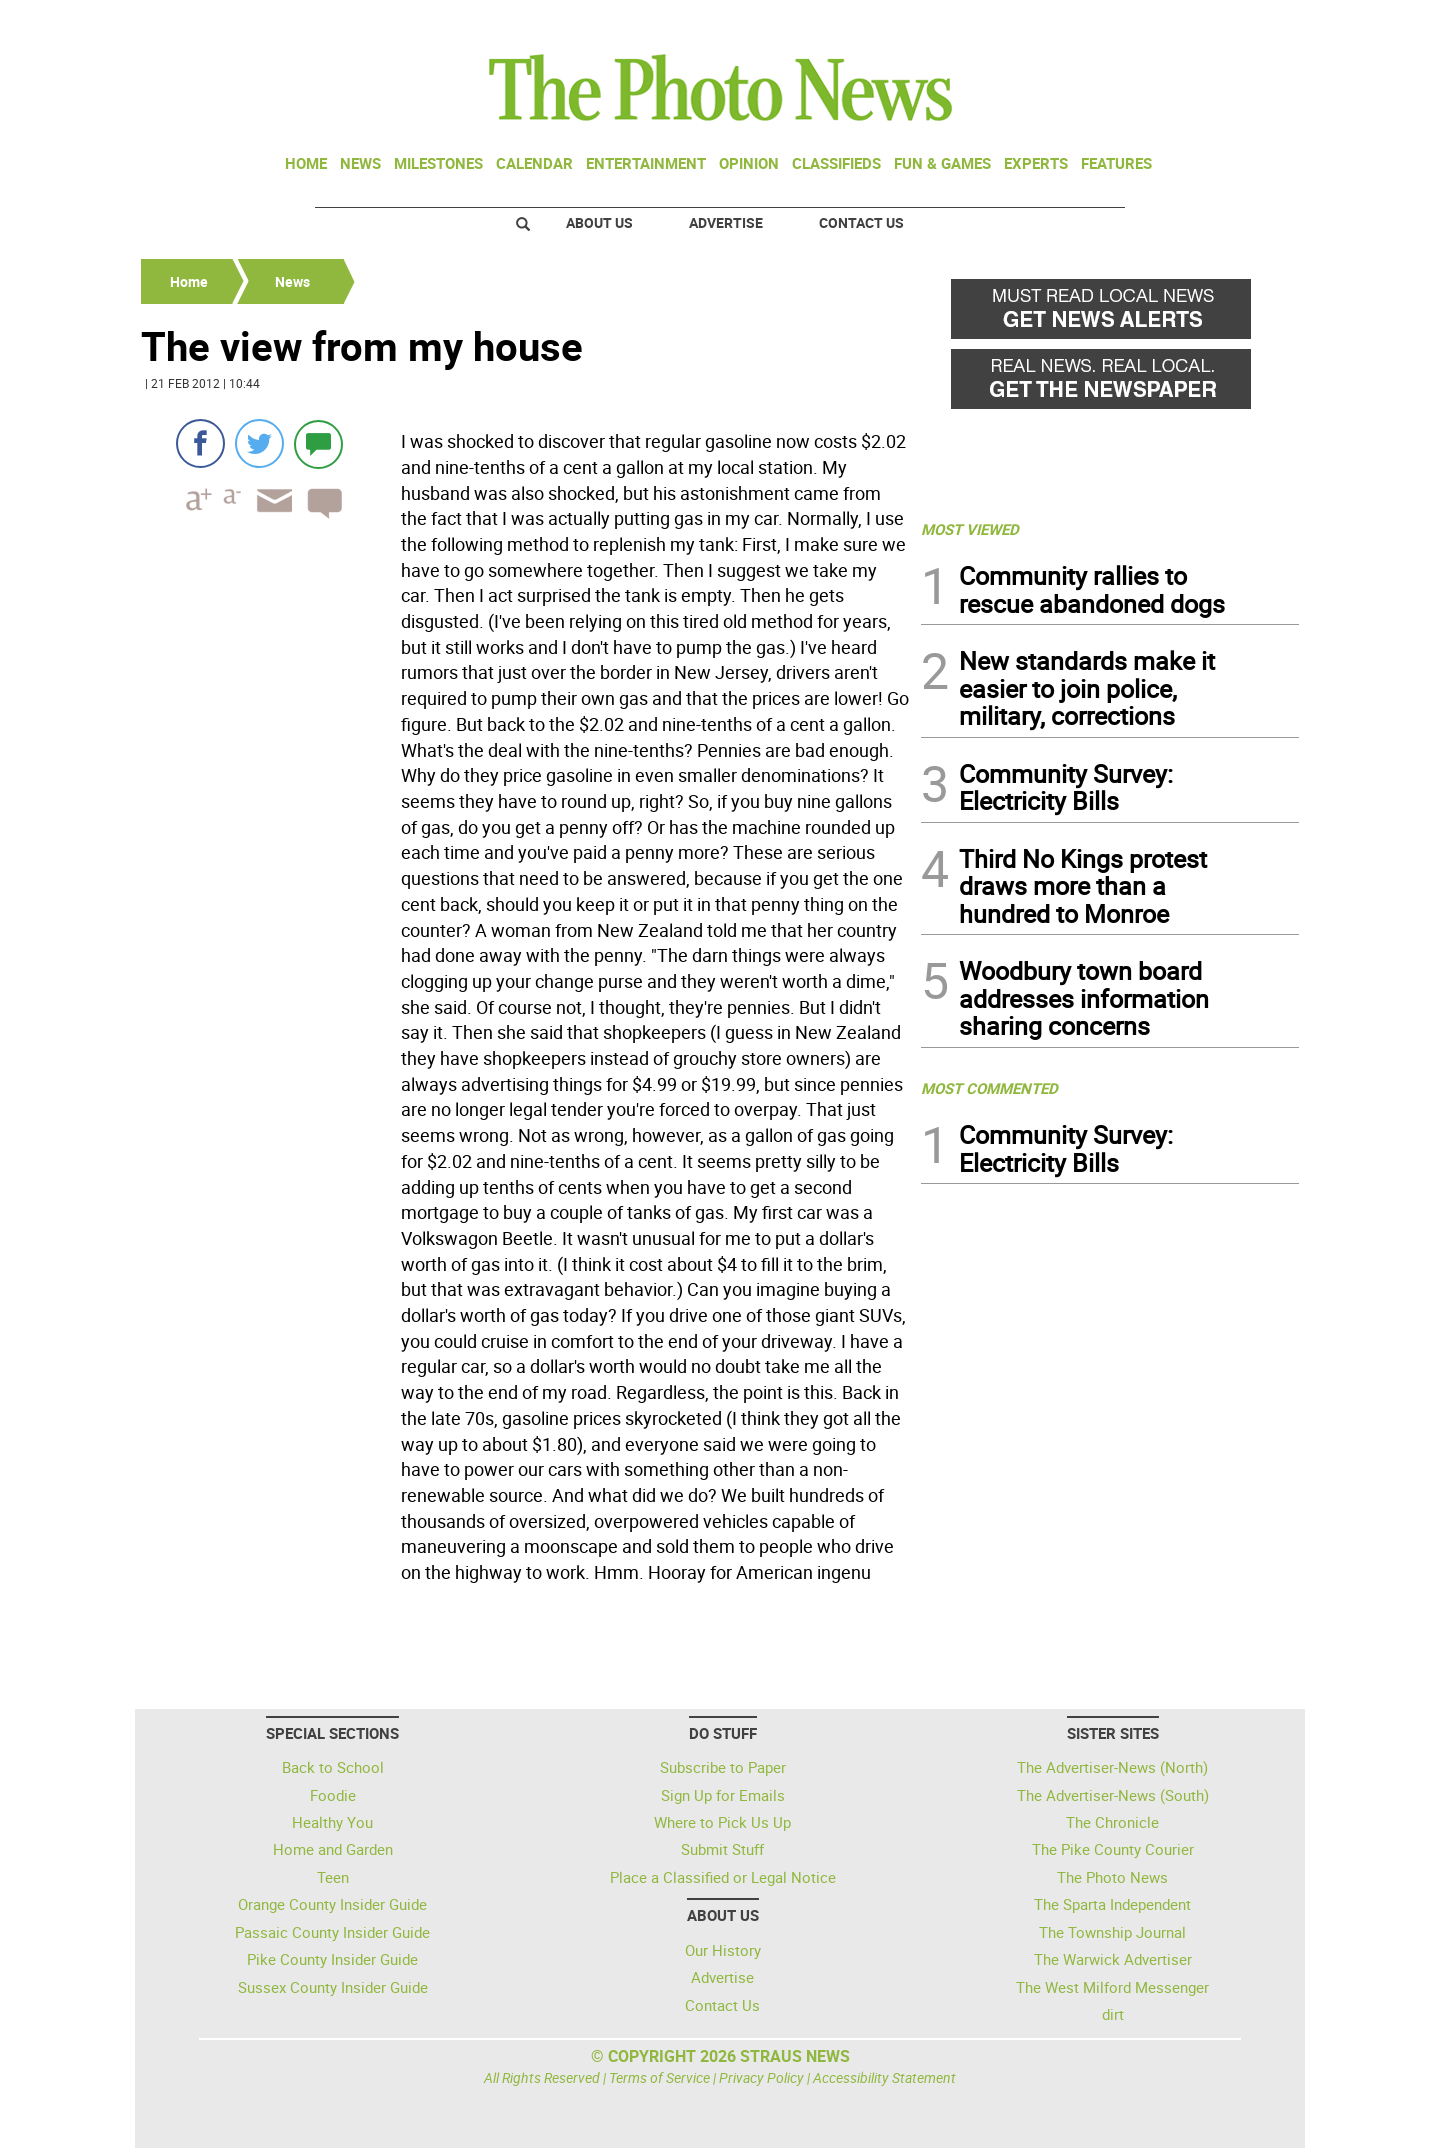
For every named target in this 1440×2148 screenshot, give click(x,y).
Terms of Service (659, 2077)
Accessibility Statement (884, 2077)
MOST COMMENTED (989, 1088)
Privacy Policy (761, 2077)
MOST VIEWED (970, 529)
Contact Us (861, 222)
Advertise (726, 222)
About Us (599, 222)
